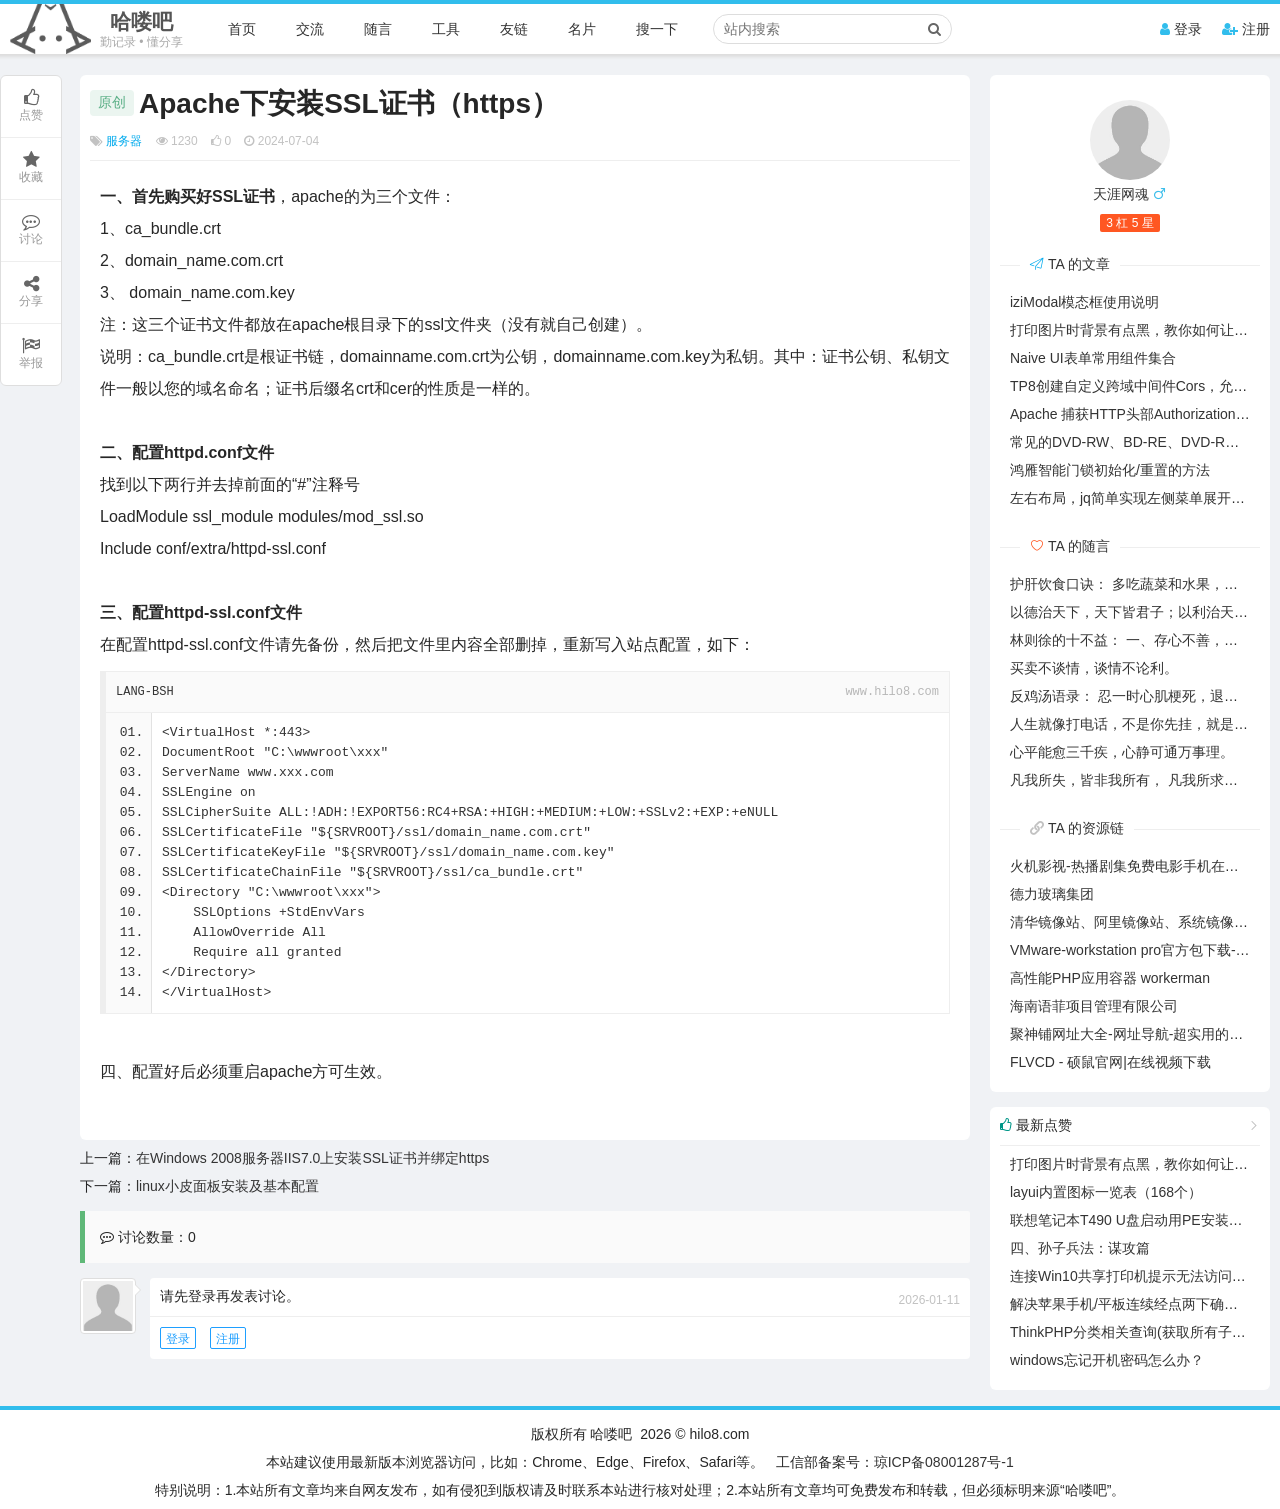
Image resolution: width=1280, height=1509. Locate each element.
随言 (378, 29)
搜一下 (657, 29)
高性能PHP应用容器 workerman (1110, 978)
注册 (1246, 29)
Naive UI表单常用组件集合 (1093, 358)
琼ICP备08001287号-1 (944, 1462)
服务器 (124, 141)
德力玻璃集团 (1052, 894)
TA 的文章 (1070, 264)
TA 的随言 (1070, 546)
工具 (446, 29)
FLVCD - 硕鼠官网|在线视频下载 (1110, 1062)
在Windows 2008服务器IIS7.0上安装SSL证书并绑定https (312, 1158)
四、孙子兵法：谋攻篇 (1080, 1248)
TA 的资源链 (1077, 828)
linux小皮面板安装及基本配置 (227, 1186)
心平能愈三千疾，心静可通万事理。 (1122, 752)
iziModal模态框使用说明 (1084, 302)
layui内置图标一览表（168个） (1106, 1192)
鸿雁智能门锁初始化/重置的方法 (1110, 470)
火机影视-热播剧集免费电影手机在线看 (1131, 866)
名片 (582, 29)
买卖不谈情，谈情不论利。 (1094, 668)
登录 (1181, 29)
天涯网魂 (1121, 194)
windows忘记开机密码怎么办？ (1107, 1360)
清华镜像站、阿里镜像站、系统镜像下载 (1136, 922)
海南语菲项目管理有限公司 (1094, 1006)
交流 (310, 29)
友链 (514, 29)
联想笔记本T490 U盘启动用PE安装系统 (1133, 1220)
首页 (242, 29)
